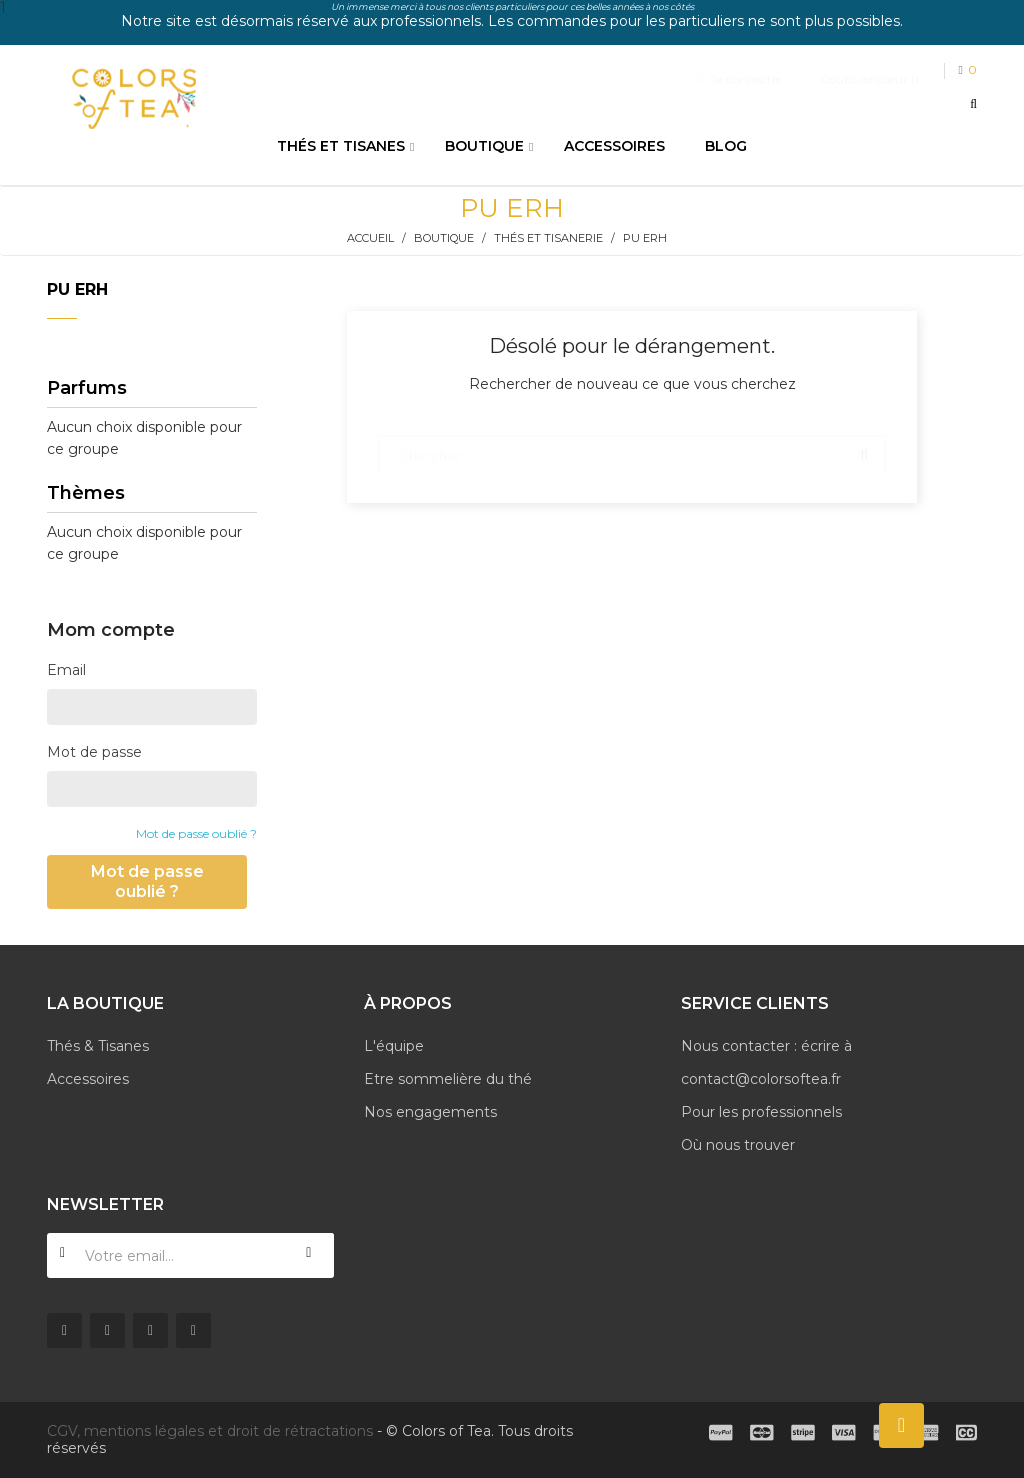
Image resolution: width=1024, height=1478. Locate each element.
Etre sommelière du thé (448, 1079)
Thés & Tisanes (98, 1046)
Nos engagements (430, 1112)
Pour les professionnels (761, 1112)
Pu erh (77, 289)
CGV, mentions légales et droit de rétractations (210, 1431)
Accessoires (88, 1079)
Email (66, 670)
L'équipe (394, 1046)
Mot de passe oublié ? (196, 833)
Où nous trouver (738, 1145)
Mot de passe (94, 752)
